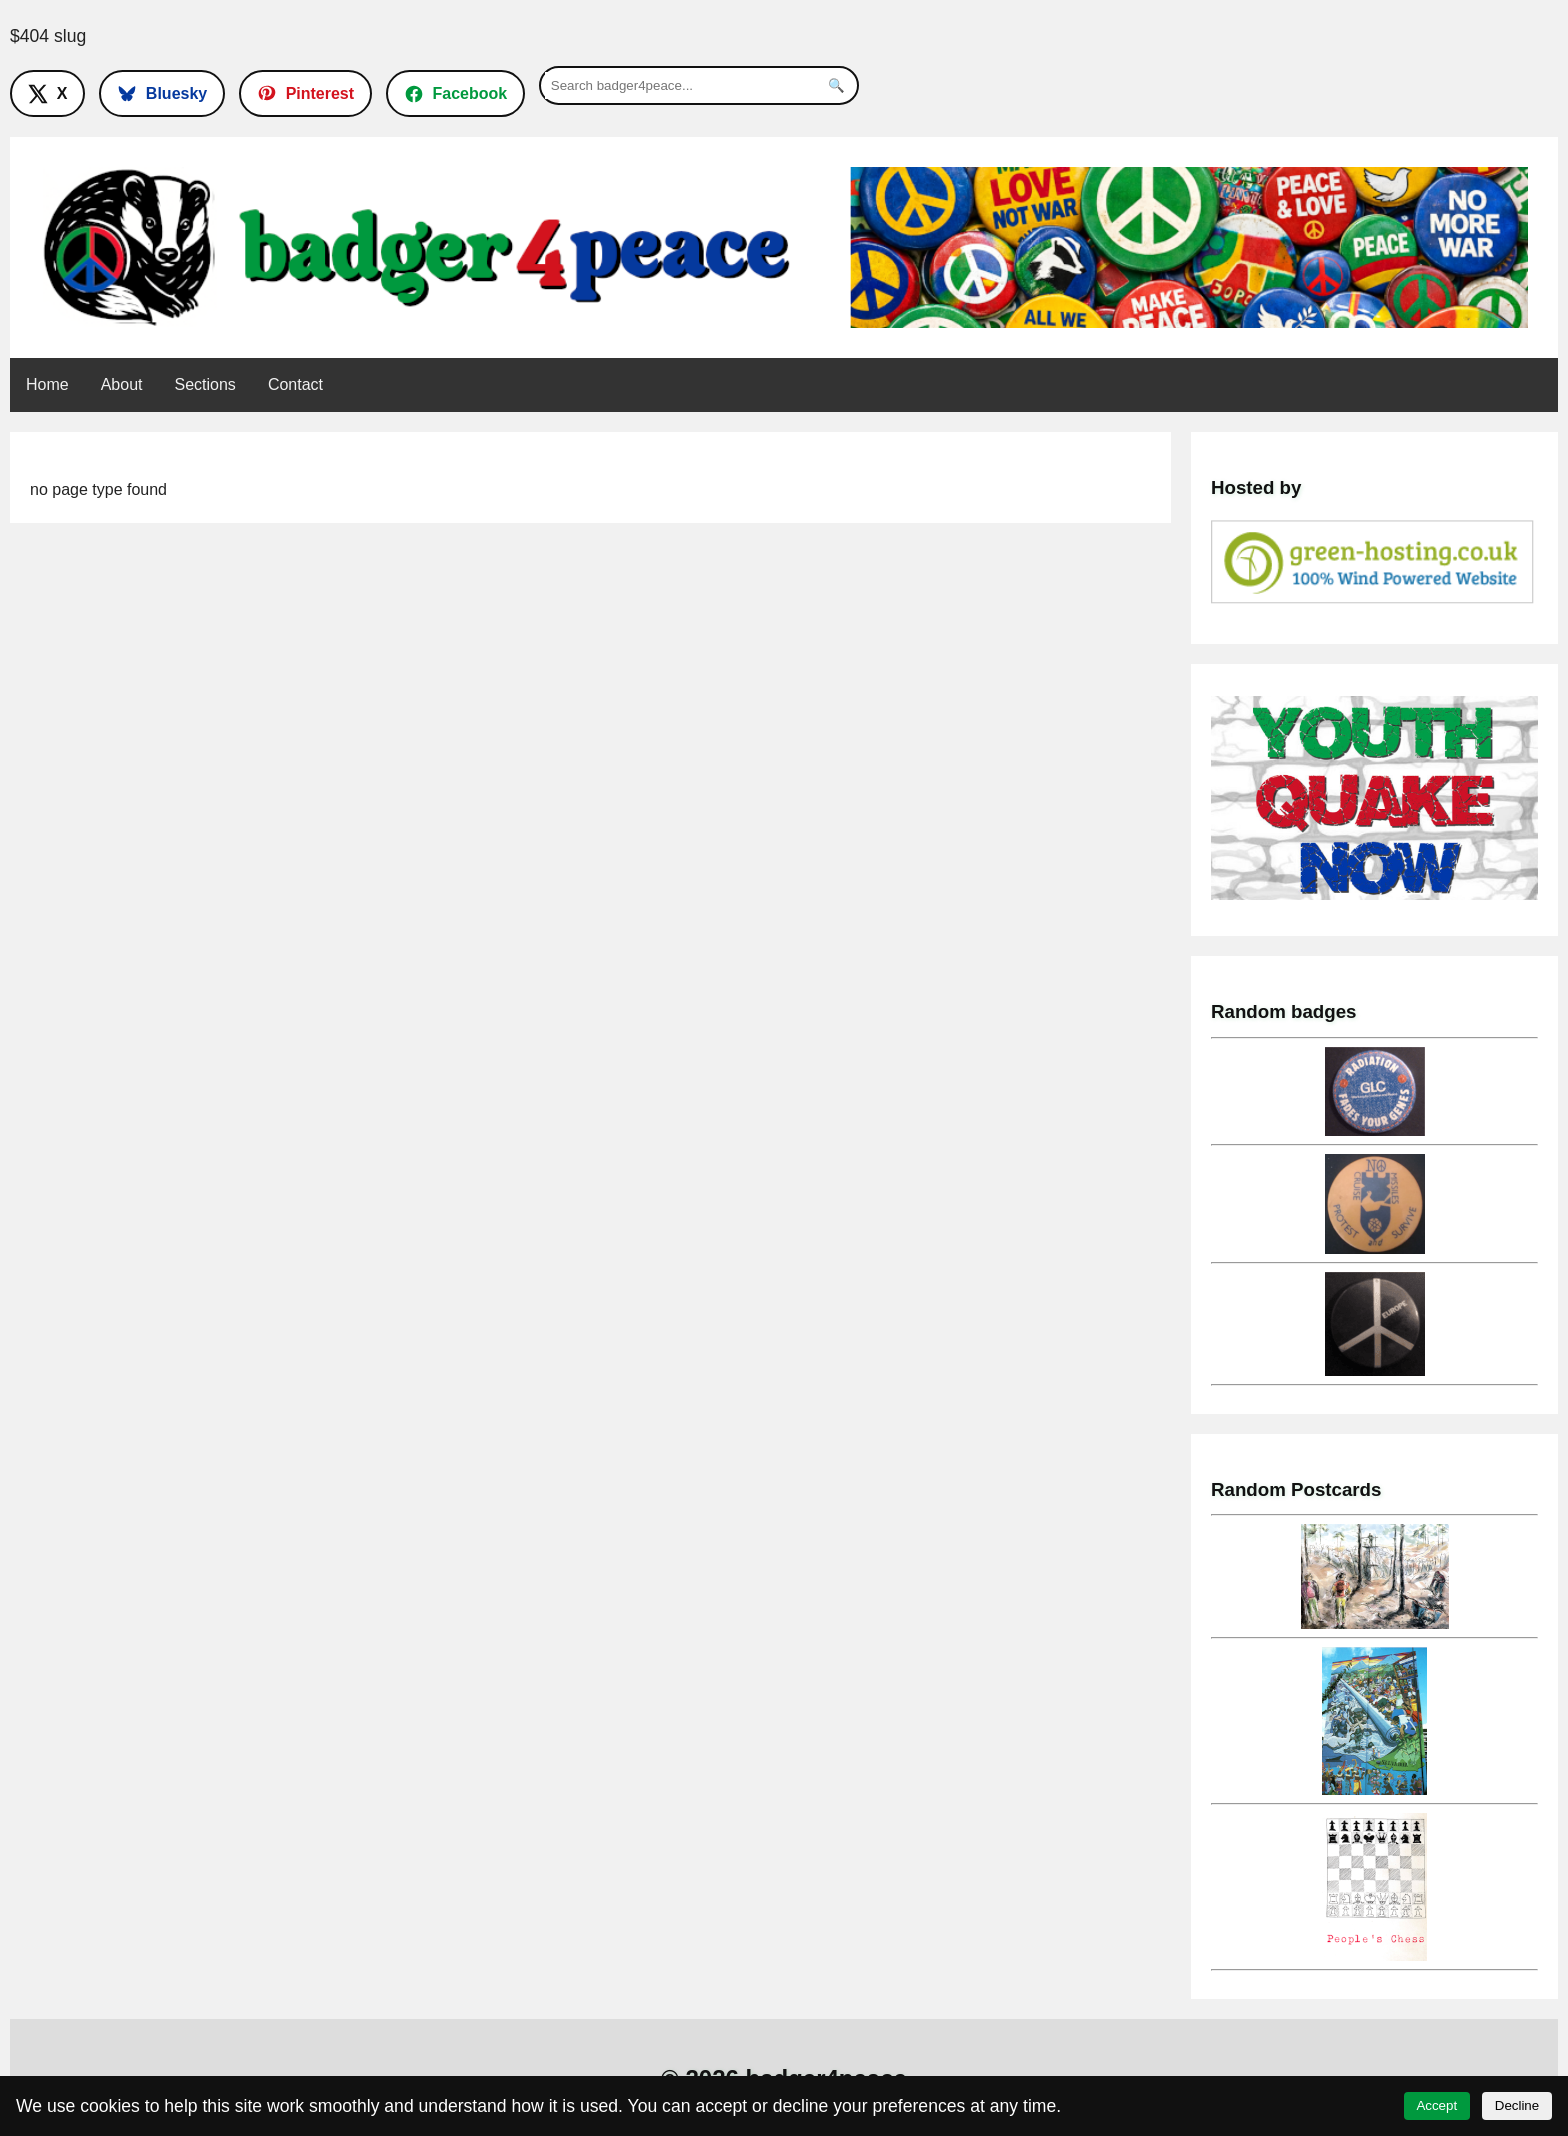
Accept (1436, 2105)
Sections (205, 384)
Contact (295, 384)
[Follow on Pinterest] (305, 93)
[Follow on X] (47, 93)
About (122, 384)
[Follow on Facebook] (455, 93)
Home (47, 384)
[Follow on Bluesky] (162, 93)
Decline (1517, 2105)
